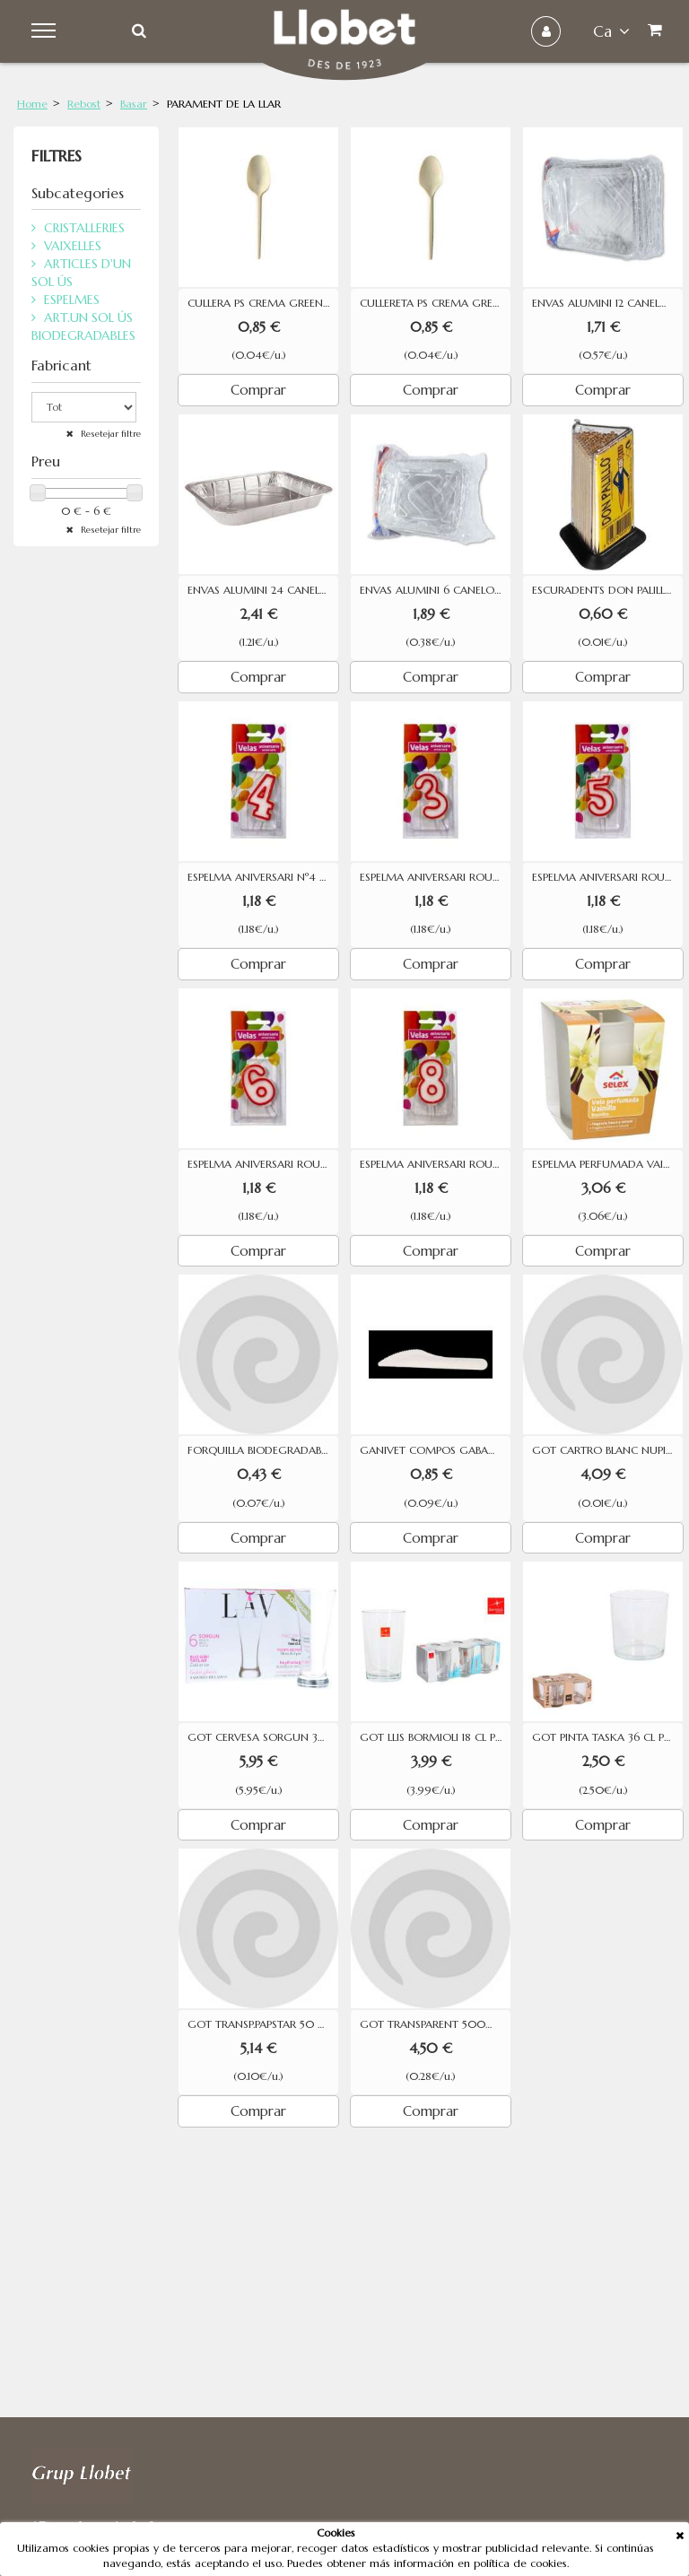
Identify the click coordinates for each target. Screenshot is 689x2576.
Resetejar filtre (109, 433)
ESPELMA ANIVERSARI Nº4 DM (263, 877)
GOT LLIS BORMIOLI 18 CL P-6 (433, 1737)
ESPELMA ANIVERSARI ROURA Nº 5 (607, 877)
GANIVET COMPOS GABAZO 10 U (435, 1450)
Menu (46, 31)
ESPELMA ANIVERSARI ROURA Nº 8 (435, 1164)
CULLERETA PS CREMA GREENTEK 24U (435, 303)
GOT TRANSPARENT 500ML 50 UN (435, 2024)
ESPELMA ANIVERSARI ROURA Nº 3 (435, 877)
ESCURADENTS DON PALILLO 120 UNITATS (607, 590)
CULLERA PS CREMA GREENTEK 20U (263, 303)
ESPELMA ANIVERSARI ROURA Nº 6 (263, 1164)
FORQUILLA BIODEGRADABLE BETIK (263, 1450)
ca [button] (611, 31)
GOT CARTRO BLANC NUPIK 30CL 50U (607, 1450)
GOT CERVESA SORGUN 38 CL (263, 1737)
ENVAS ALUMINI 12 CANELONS (607, 303)
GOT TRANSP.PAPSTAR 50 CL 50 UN (263, 2024)
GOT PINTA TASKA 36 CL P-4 (604, 1737)
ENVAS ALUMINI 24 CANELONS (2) (263, 590)
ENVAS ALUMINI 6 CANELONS (434, 590)
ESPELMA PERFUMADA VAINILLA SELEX (607, 1164)
